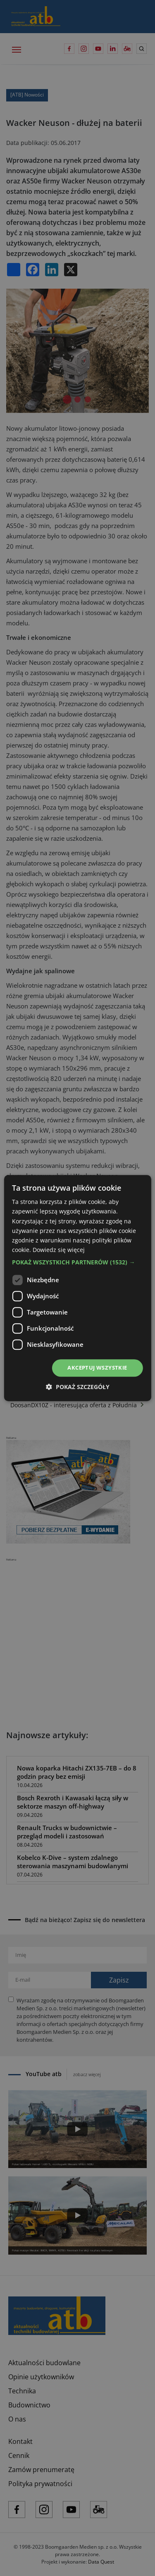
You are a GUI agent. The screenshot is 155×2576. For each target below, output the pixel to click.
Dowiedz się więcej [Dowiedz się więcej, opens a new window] (59, 1250)
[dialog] (77, 1288)
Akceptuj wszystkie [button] (97, 1367)
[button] (77, 1262)
